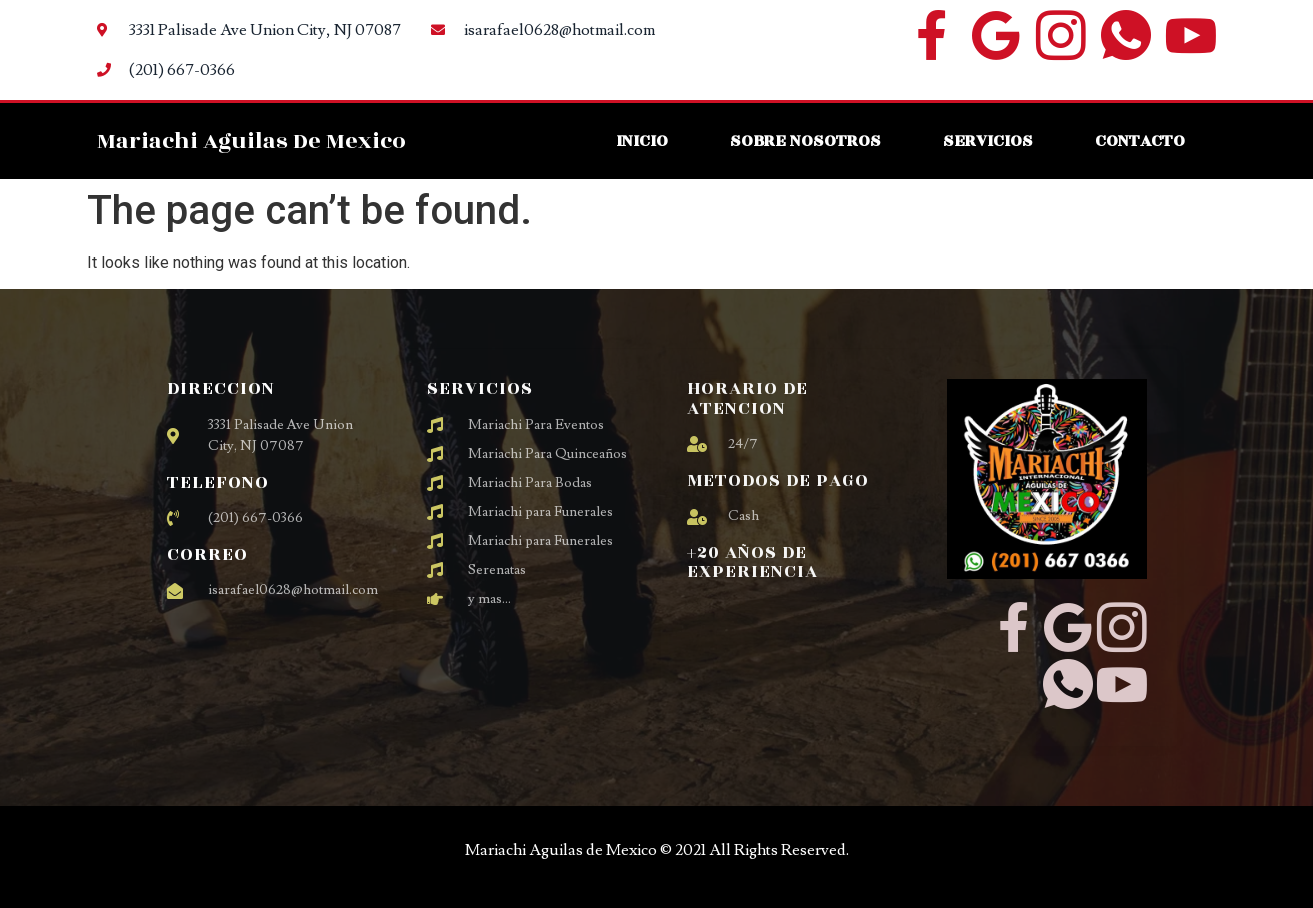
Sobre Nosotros (805, 140)
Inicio (642, 140)
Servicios (988, 140)
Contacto (1140, 140)
